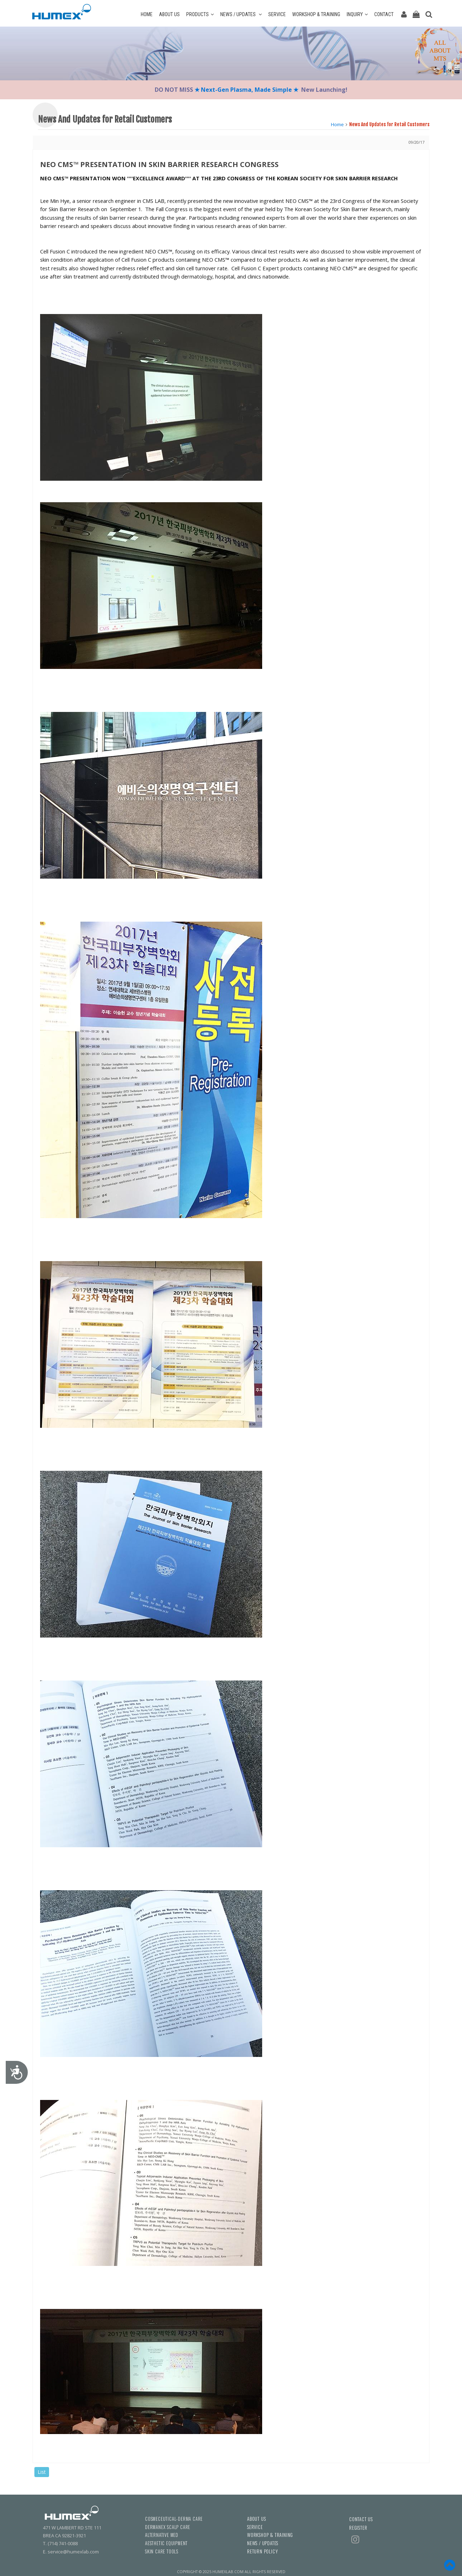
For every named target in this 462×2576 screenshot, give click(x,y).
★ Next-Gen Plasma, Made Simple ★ (247, 90)
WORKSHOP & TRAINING (316, 14)
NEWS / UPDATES (241, 14)
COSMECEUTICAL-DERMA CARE (174, 2518)
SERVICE (277, 14)
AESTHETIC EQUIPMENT (166, 2543)
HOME (147, 14)
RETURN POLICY (262, 2551)
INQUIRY (357, 14)
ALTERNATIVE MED (161, 2535)
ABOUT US (169, 14)
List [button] (42, 2471)
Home (337, 124)
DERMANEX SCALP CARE (167, 2527)
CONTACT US (361, 2519)
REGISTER (358, 2527)
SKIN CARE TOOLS (161, 2551)
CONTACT (384, 14)
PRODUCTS (200, 14)
